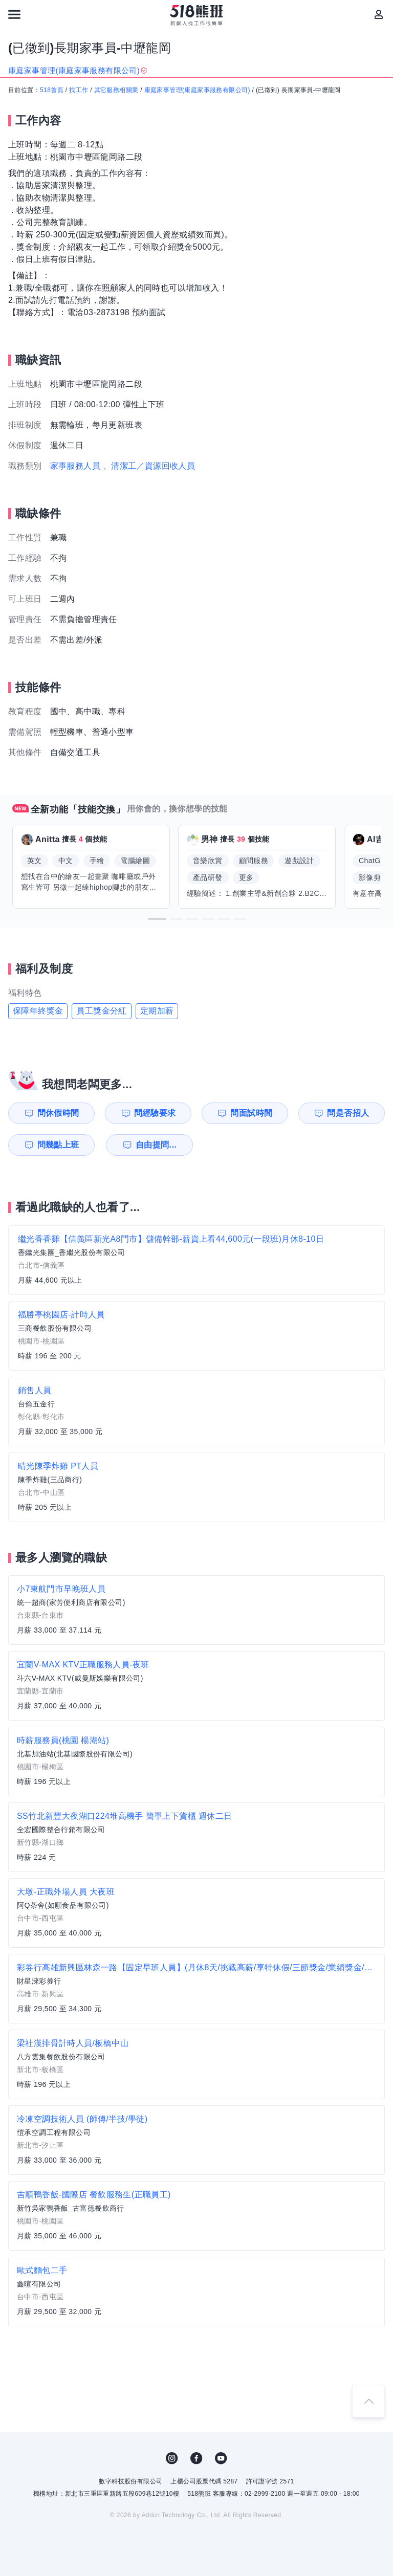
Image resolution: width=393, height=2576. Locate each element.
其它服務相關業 (116, 90)
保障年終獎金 (38, 1010)
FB (196, 2458)
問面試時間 (251, 1113)
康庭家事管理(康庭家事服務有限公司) (197, 90)
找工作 (78, 90)
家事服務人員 (75, 465)
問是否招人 (348, 1113)
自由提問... (156, 1144)
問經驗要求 (155, 1113)
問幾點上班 (58, 1144)
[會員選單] (379, 14)
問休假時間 (58, 1113)
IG (172, 2458)
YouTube (221, 2458)
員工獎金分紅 (101, 1010)
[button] (157, 919)
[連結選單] (14, 14)
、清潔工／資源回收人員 (149, 465)
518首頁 (51, 90)
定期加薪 (157, 1010)
